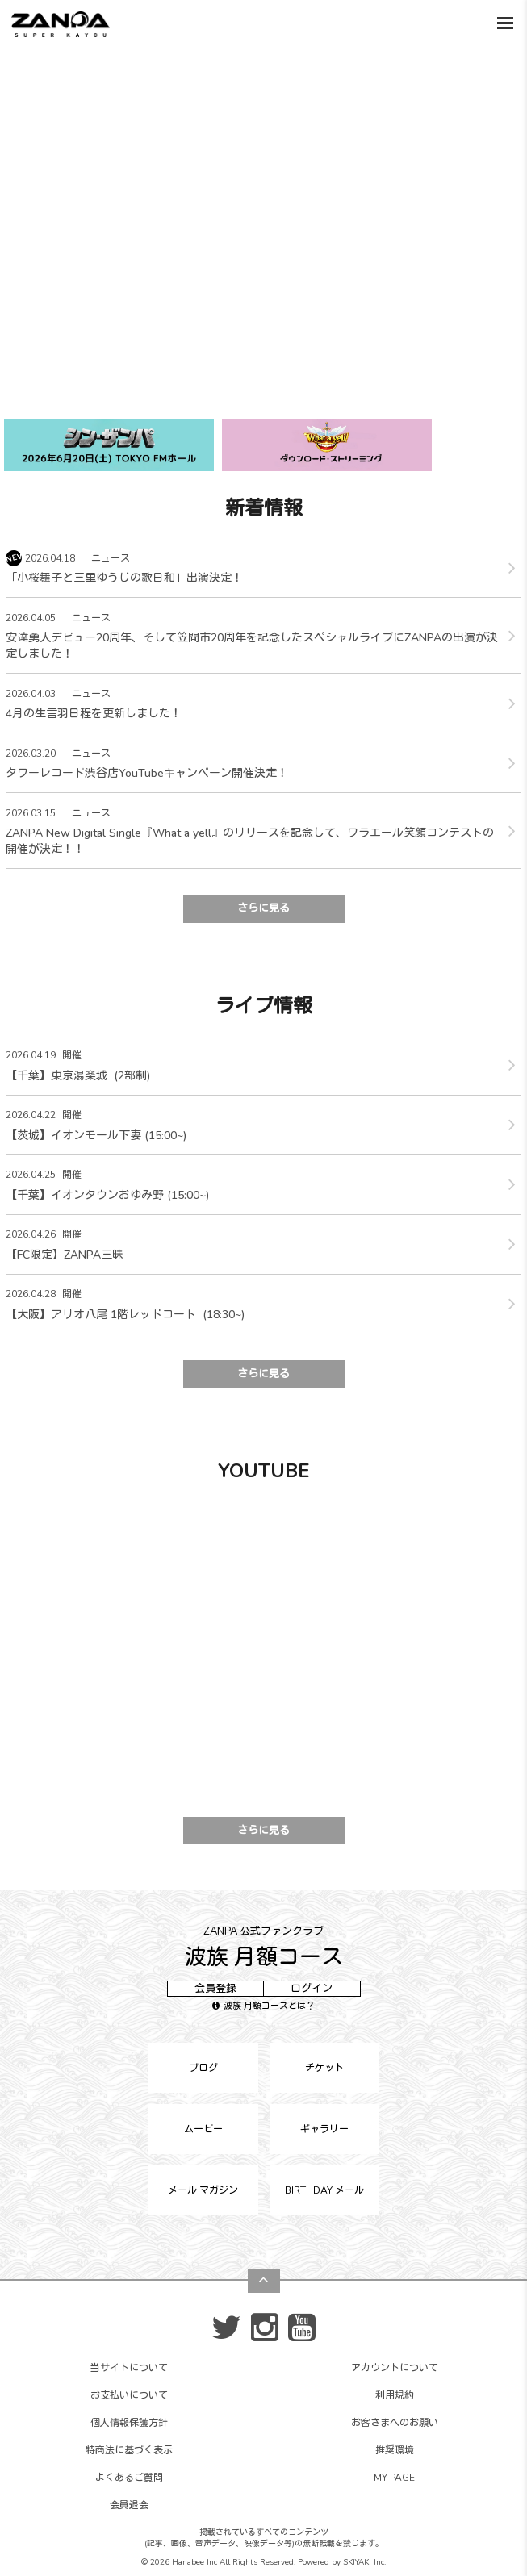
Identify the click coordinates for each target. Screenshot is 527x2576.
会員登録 (215, 1988)
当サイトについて (129, 2367)
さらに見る (263, 908)
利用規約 (394, 2395)
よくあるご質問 (129, 2477)
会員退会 (129, 2505)
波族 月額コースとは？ (263, 2006)
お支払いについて (129, 2395)
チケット (324, 2067)
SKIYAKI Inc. (364, 2562)
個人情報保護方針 (129, 2422)
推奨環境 (394, 2450)
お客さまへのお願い (394, 2422)
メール (203, 2190)
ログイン (312, 1988)
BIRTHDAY (324, 2190)
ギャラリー (324, 2129)
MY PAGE (394, 2477)
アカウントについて (394, 2367)
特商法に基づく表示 (129, 2450)
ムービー (203, 2129)
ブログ (203, 2067)
